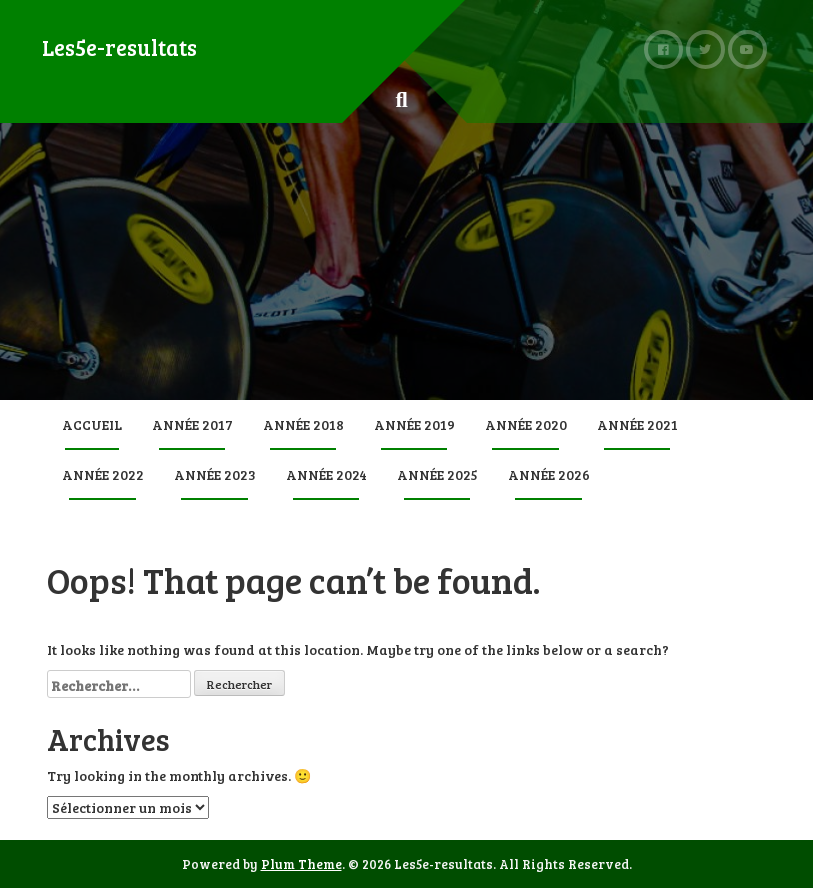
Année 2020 (526, 424)
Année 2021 (637, 424)
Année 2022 (103, 474)
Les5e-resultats (119, 47)
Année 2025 (437, 474)
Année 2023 (215, 474)
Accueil (92, 424)
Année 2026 (549, 474)
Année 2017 (192, 424)
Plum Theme (301, 864)
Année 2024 (326, 474)
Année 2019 (414, 424)
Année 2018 (303, 424)
